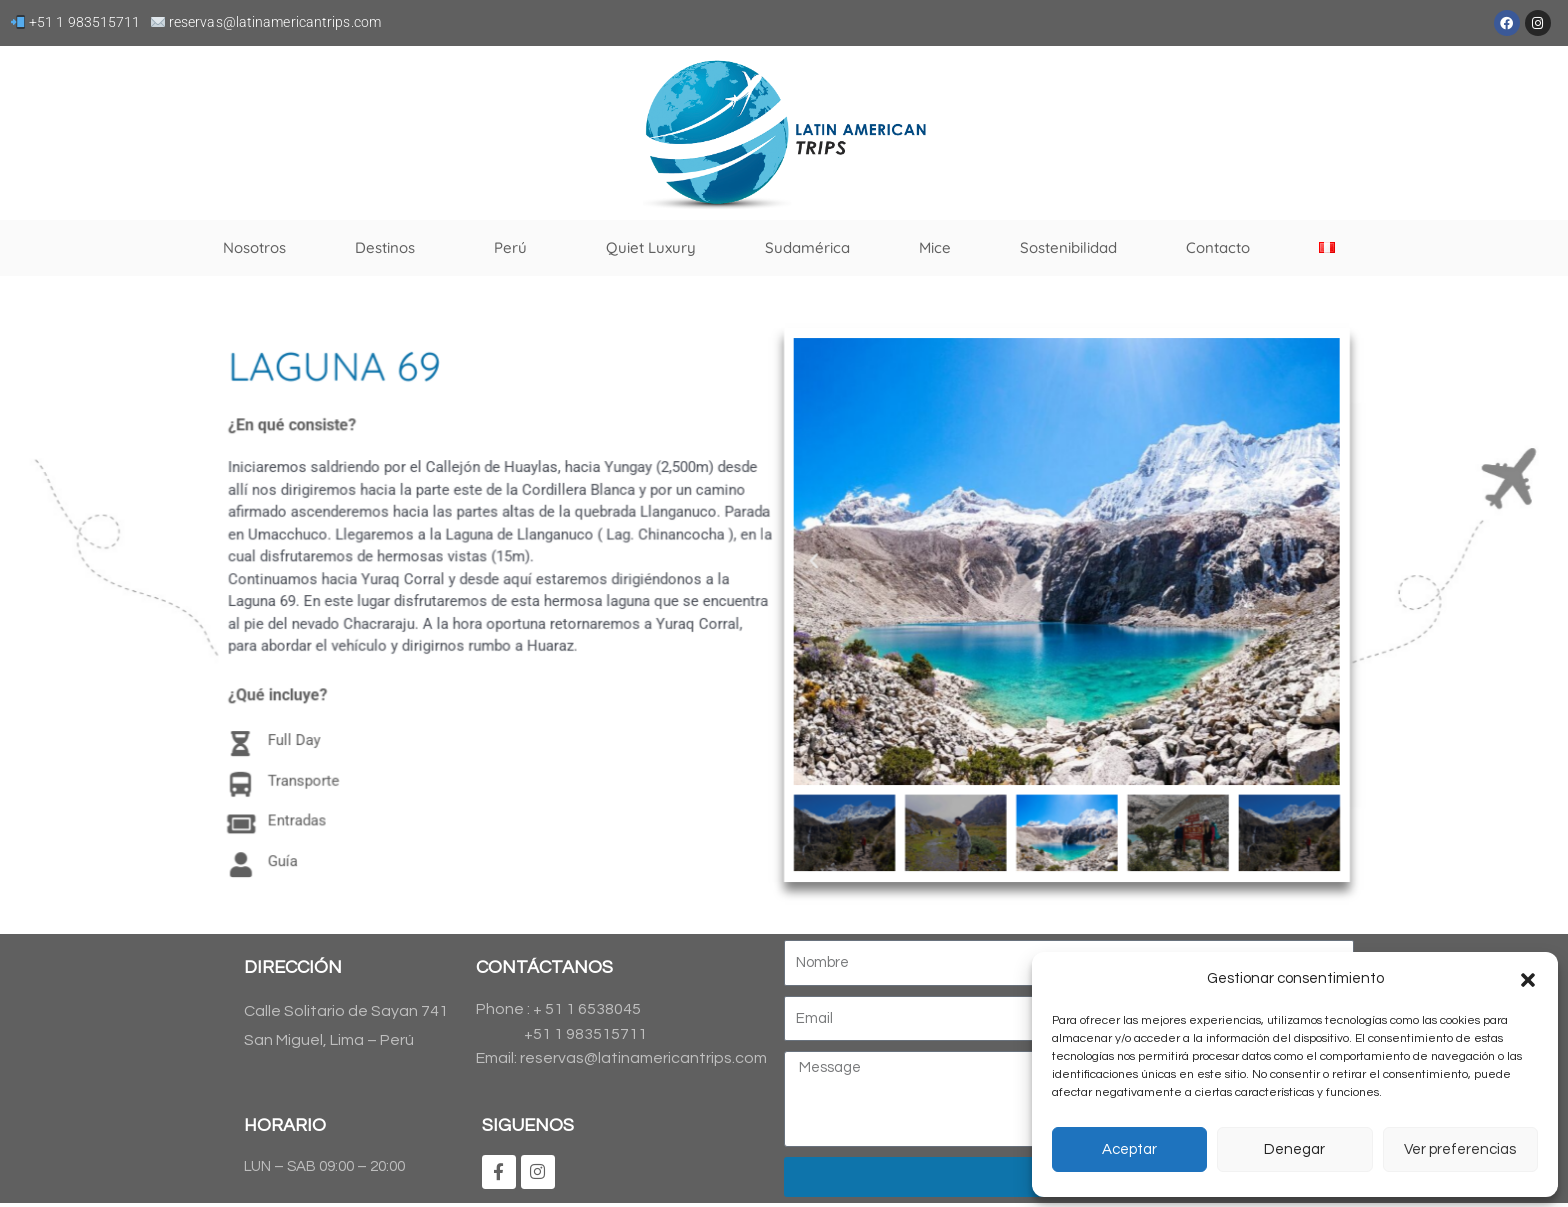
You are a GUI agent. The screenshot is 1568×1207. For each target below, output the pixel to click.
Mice (935, 247)
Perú (515, 248)
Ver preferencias (1460, 1149)
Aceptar (1129, 1149)
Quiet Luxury (651, 247)
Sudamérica (807, 247)
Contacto (1218, 247)
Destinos (390, 248)
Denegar (1294, 1149)
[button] (1528, 980)
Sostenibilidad (1068, 247)
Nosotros (254, 247)
